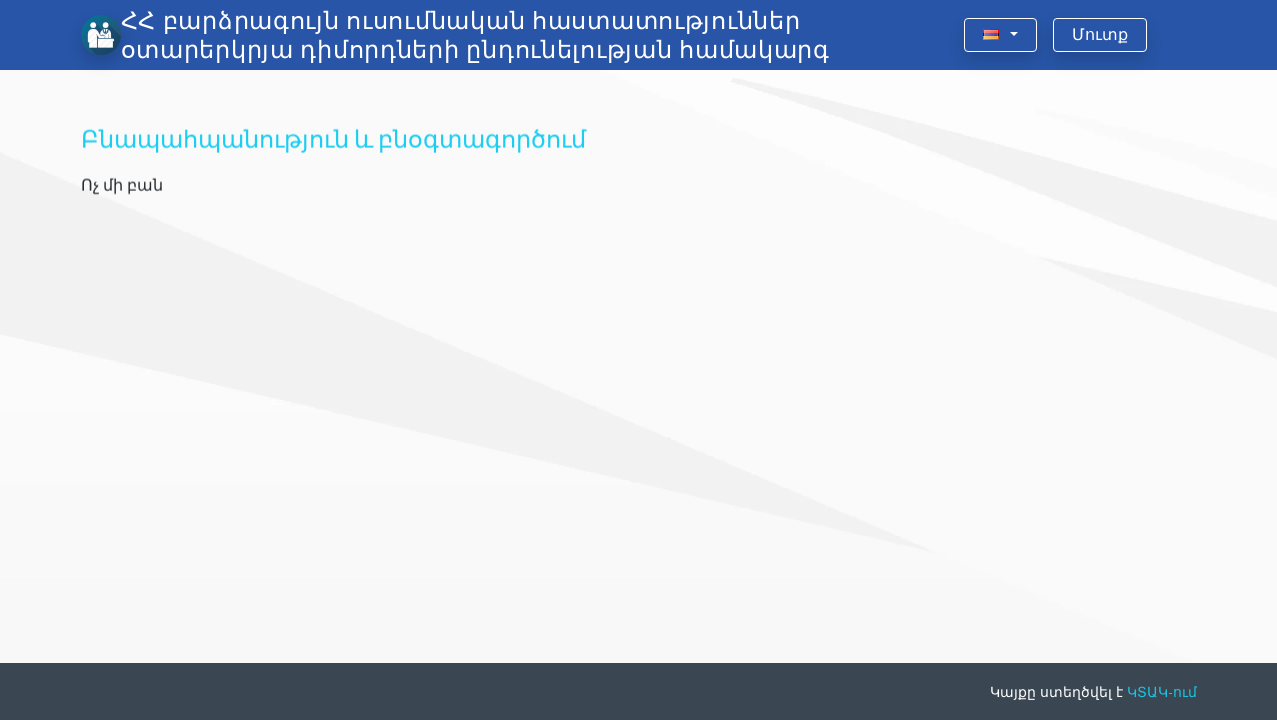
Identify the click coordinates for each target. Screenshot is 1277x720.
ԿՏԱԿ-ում (1162, 691)
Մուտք (1100, 34)
